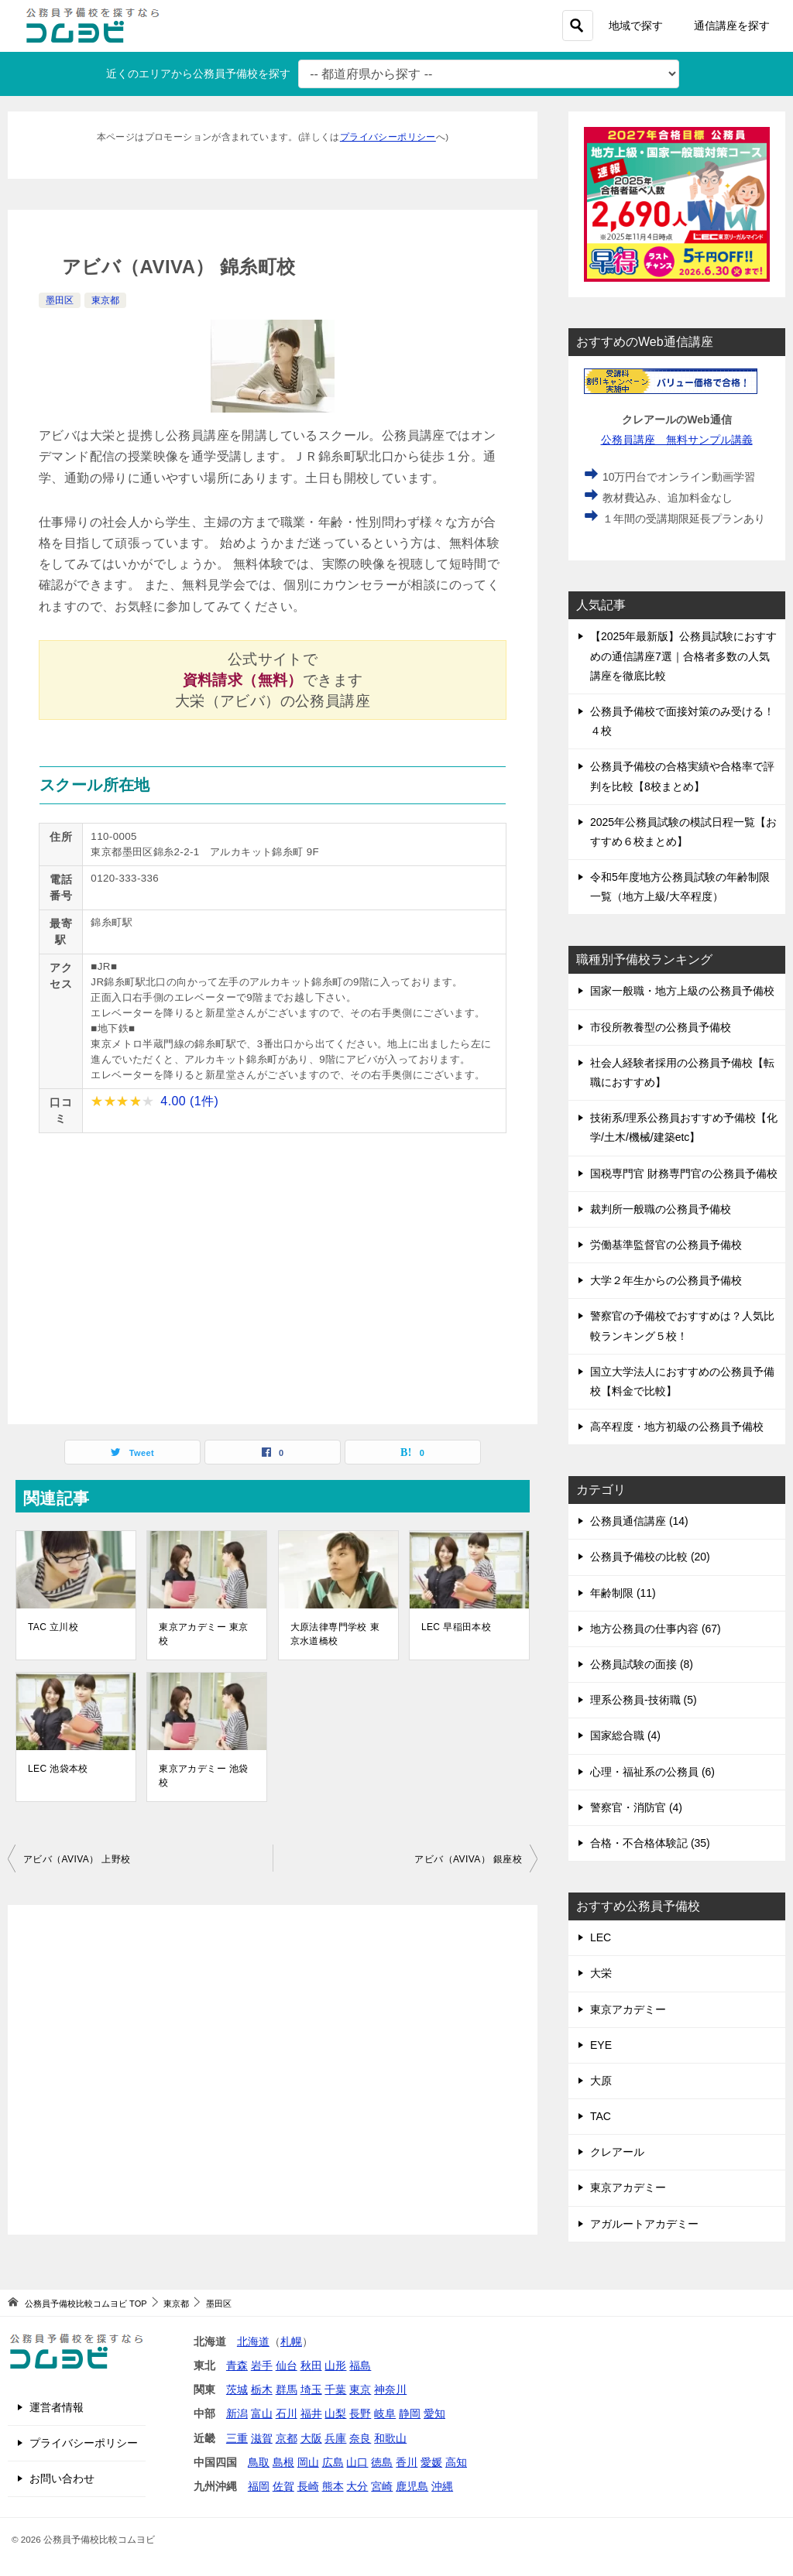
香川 (406, 2462)
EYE (601, 2045)
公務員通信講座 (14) (639, 1521)
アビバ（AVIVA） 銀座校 (468, 1859)
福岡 (258, 2486)
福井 (311, 2413)
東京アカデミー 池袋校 (203, 1775)
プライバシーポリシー (388, 137)
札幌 (291, 2341)
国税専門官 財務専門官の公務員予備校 (684, 1173)
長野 (360, 2413)
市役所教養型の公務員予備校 (660, 1027)
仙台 (286, 2365)
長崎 (308, 2486)
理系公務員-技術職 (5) (643, 1700)
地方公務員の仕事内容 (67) (655, 1628)
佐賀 (283, 2486)
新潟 (237, 2413)
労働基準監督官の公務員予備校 (666, 1244)
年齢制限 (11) (623, 1593)
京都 (286, 2438)
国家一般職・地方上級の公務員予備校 (682, 991)
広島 (333, 2462)
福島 (360, 2365)
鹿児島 (412, 2486)
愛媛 (431, 2462)
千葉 (335, 2389)
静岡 (410, 2413)
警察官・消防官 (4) (636, 1807)
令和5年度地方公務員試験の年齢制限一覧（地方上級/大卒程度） (680, 887)
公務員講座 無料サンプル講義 (677, 439)
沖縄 (442, 2486)
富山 (262, 2413)
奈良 (360, 2438)
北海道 (253, 2341)
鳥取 (258, 2462)
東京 (360, 2389)
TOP (85, 2303)
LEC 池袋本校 (58, 1768)
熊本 (333, 2486)
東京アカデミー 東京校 (203, 1634)
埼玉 (311, 2389)
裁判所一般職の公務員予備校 (660, 1209)
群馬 (286, 2389)
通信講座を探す (732, 25)
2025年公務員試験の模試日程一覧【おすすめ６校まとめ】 (683, 832)
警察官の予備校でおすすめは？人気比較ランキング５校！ (682, 1325)
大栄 (601, 1973)
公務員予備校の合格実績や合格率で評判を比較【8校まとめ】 (682, 776)
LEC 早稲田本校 (456, 1627)
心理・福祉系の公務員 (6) (652, 1772)
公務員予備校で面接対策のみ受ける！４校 (682, 721)
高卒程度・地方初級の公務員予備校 (677, 1426)
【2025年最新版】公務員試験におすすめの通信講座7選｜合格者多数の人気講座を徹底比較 (683, 655)
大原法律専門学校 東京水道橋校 (334, 1634)
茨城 (237, 2389)
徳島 (382, 2462)
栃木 (262, 2389)
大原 (601, 2080)
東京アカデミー (628, 2009)
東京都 (105, 300)
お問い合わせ (61, 2478)
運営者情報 (56, 2407)
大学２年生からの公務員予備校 (666, 1280)
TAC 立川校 (53, 1627)
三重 (237, 2438)
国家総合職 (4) (625, 1735)
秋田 (311, 2365)
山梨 (335, 2413)
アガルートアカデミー (644, 2224)
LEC (600, 1937)
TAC (600, 2116)
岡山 (308, 2462)
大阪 (311, 2438)
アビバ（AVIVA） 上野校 (77, 1859)
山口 (357, 2462)
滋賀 (262, 2438)
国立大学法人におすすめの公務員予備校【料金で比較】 (682, 1381)
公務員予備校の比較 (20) (650, 1556)
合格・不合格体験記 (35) (650, 1843)
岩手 (262, 2365)
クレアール (617, 2152)
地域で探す (636, 25)
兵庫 (335, 2438)
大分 (357, 2486)
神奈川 (390, 2389)
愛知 (434, 2413)
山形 (335, 2365)
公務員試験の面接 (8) (641, 1664)
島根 (283, 2462)
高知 (456, 2462)
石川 (286, 2413)
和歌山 (390, 2438)
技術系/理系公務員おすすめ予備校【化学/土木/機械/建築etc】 (684, 1127)
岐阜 (385, 2413)
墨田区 (60, 300)
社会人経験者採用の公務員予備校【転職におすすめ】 (682, 1072)
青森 (237, 2365)
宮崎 (382, 2486)
